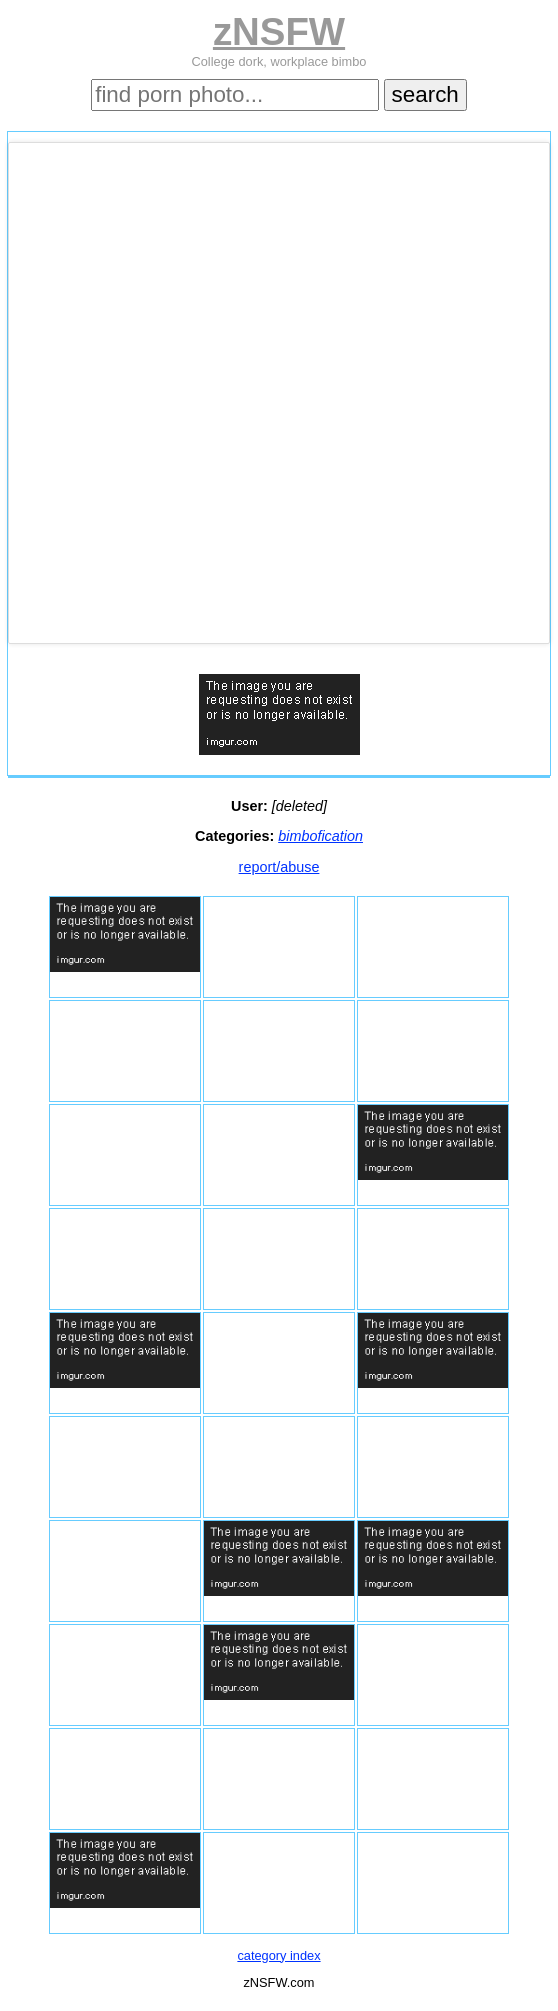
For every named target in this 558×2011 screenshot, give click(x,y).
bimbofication (320, 836)
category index (278, 1955)
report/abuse (279, 867)
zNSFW (279, 31)
